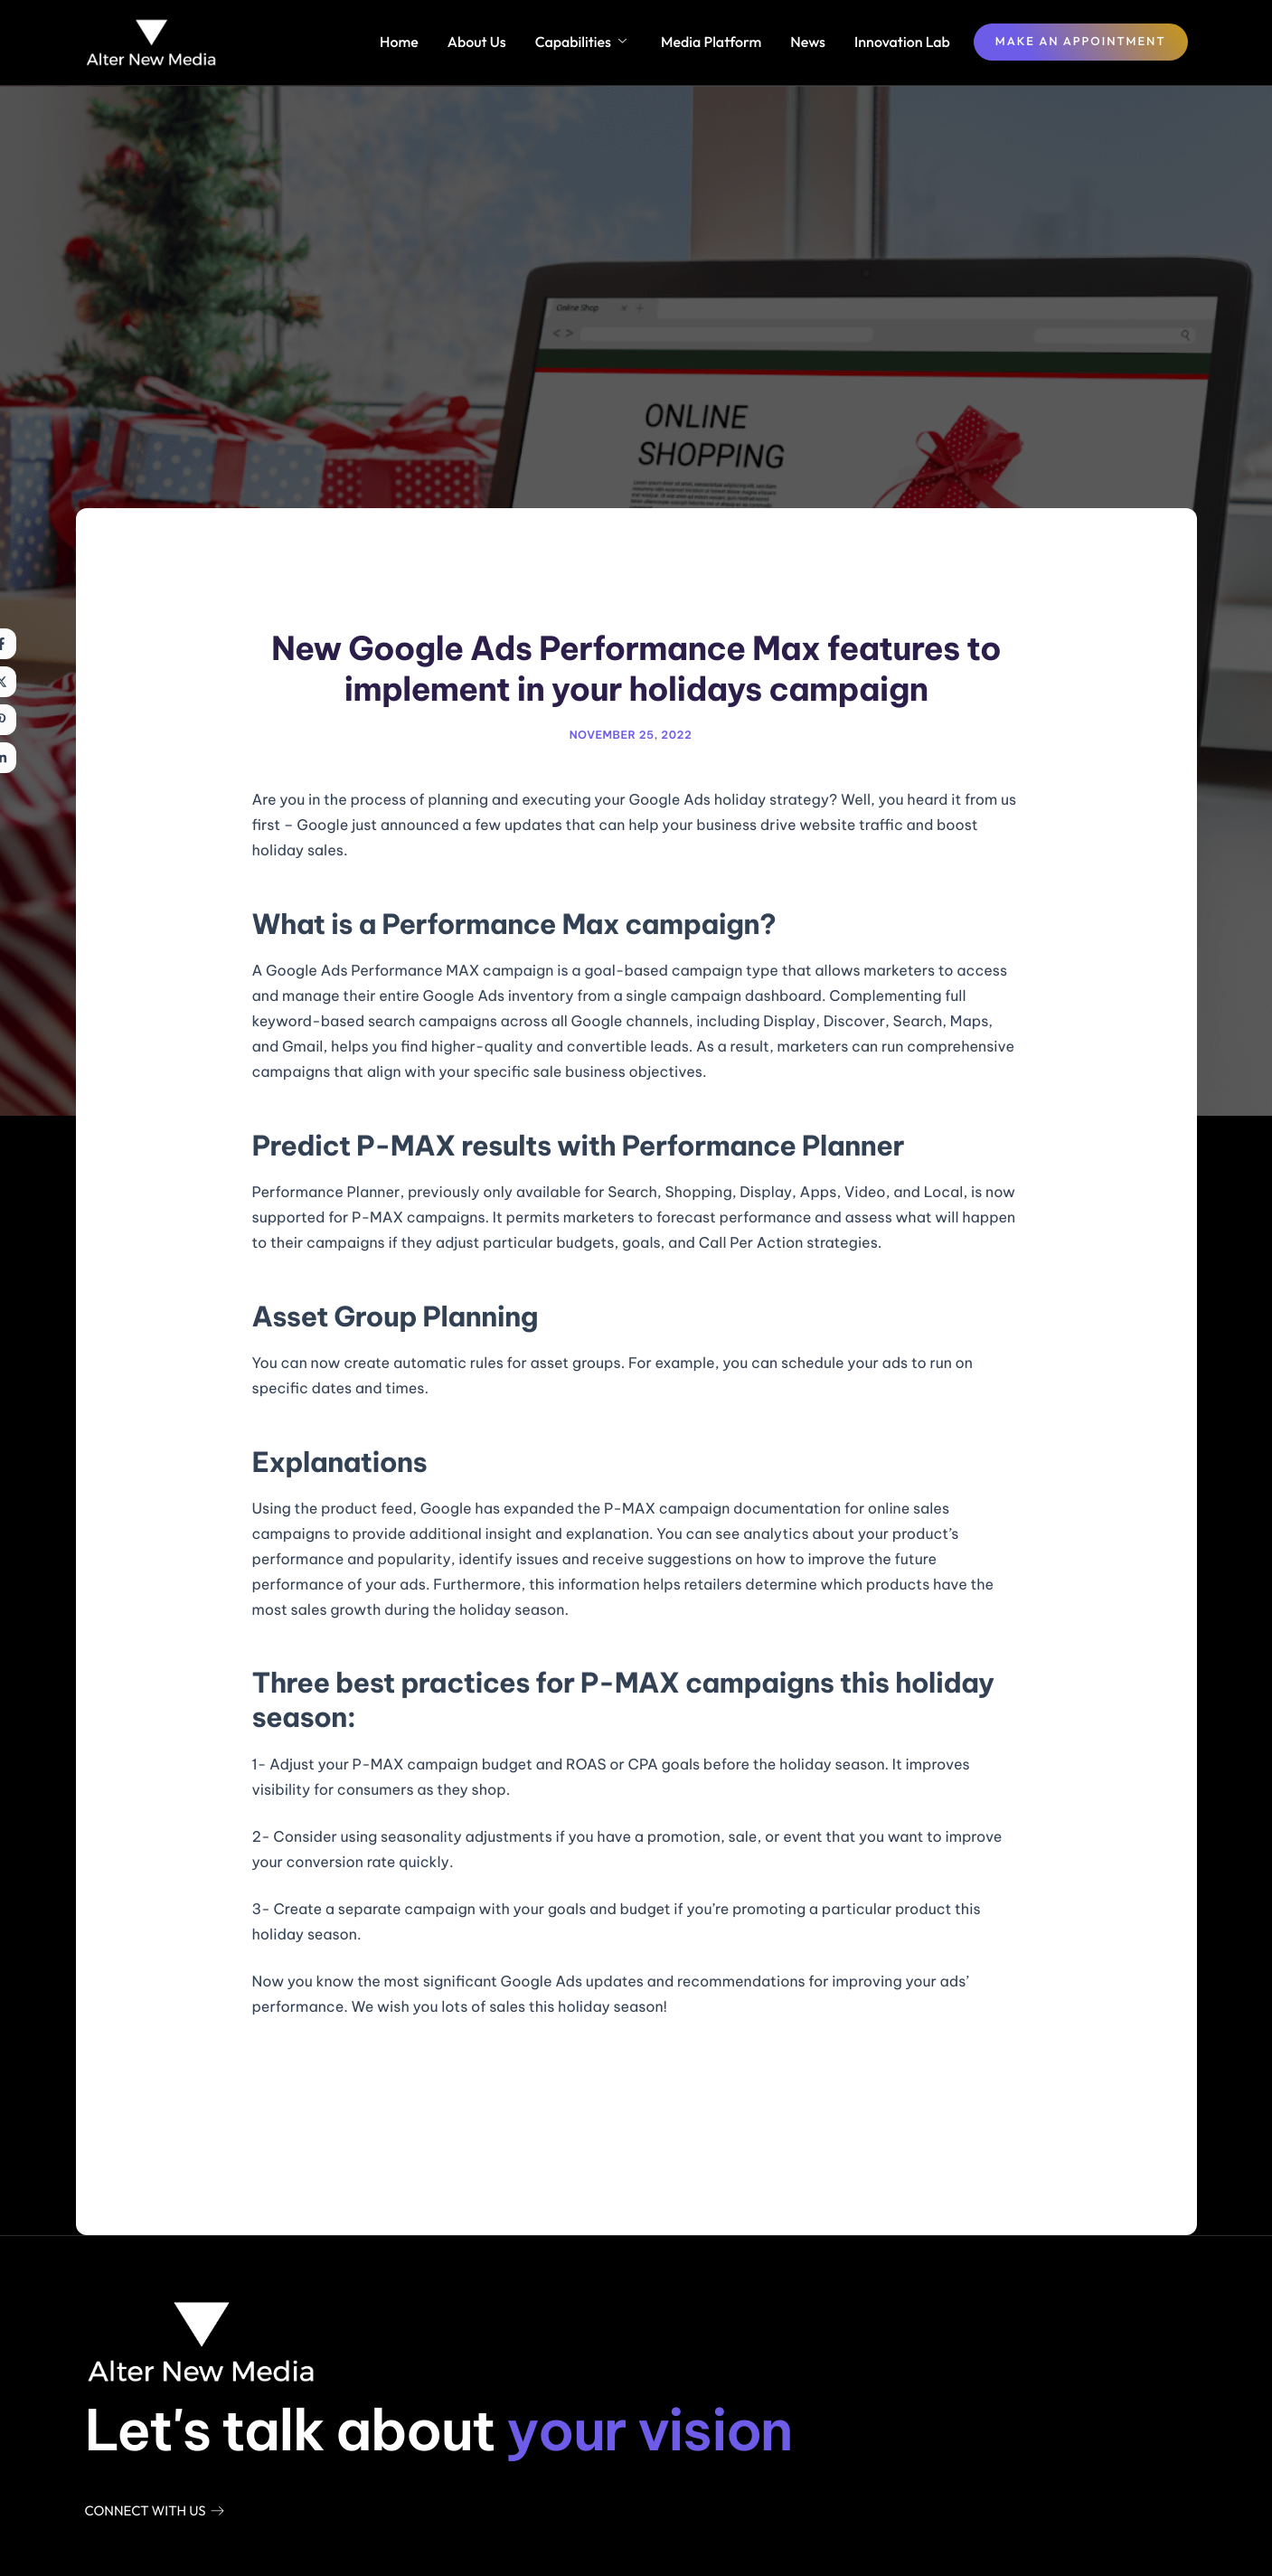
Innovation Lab (902, 42)
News (807, 42)
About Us (477, 42)
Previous (306, 2122)
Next (979, 2122)
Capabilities (581, 42)
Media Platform (711, 42)
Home (399, 42)
